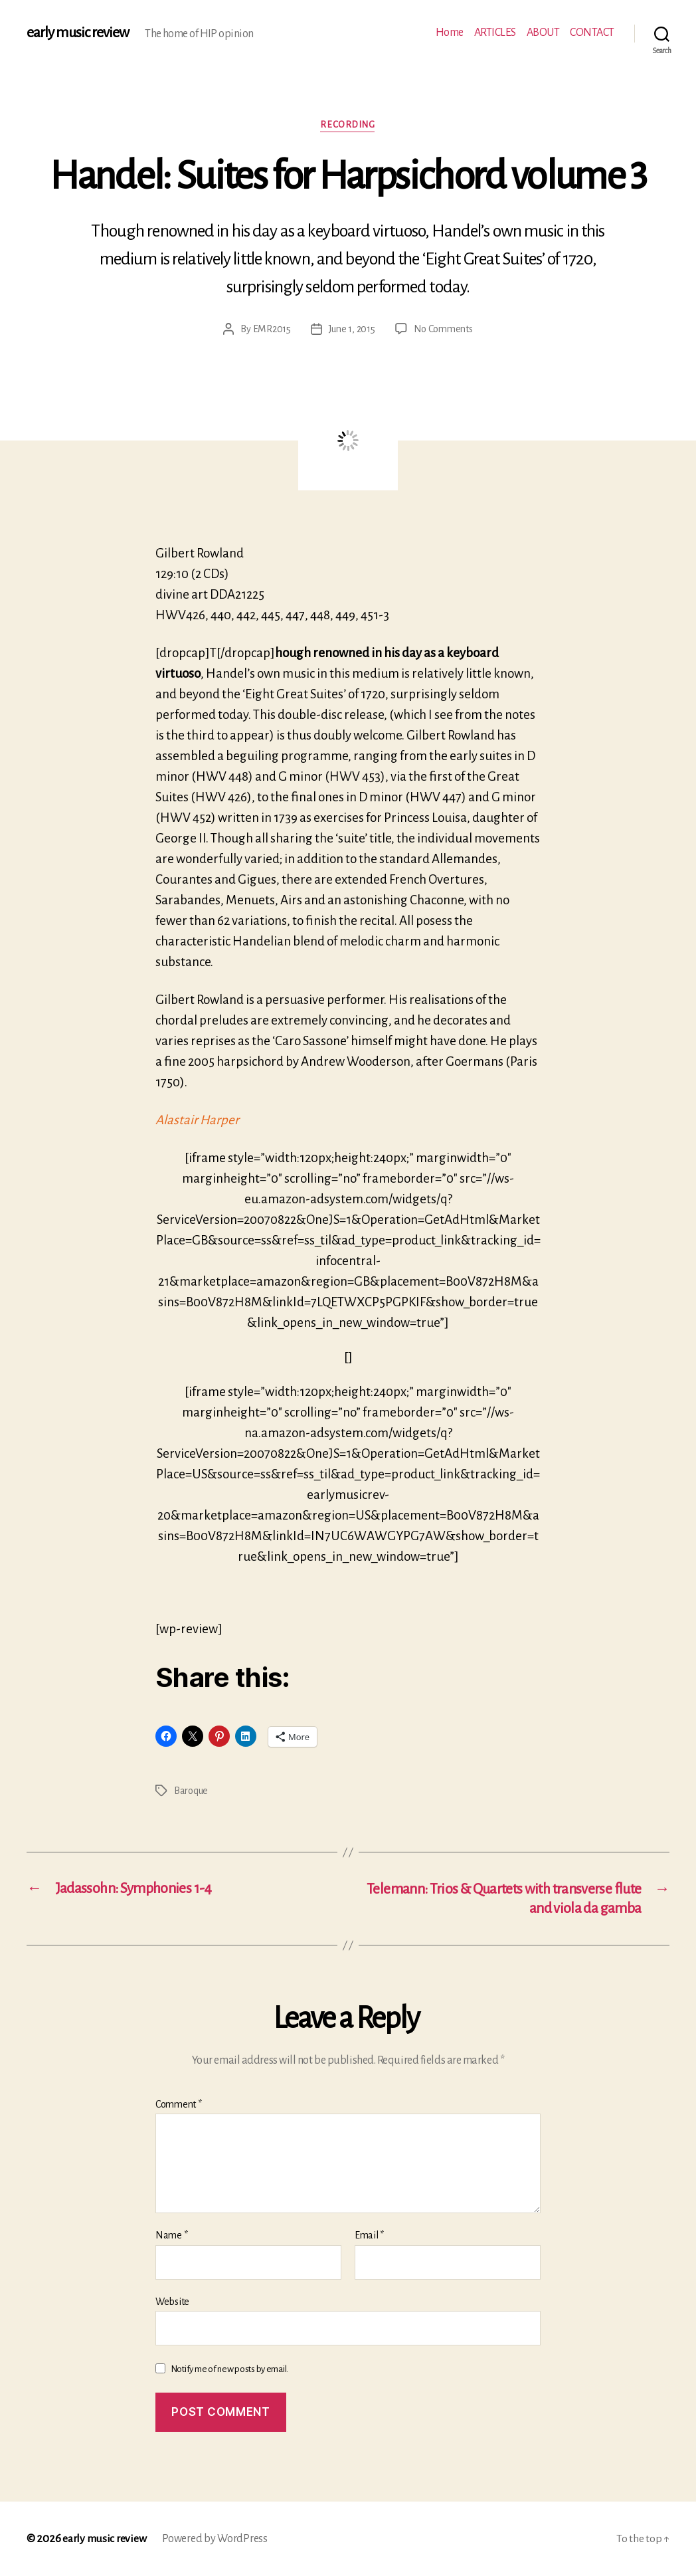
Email (369, 2234)
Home (450, 33)
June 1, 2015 (352, 329)
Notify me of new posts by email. (229, 2368)
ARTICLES (495, 33)
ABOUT (543, 33)
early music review (78, 33)
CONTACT (592, 33)
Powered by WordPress (215, 2538)
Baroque (191, 1790)
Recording (348, 125)
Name (171, 2234)
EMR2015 (272, 329)
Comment (178, 2103)
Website (172, 2301)
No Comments (443, 329)
